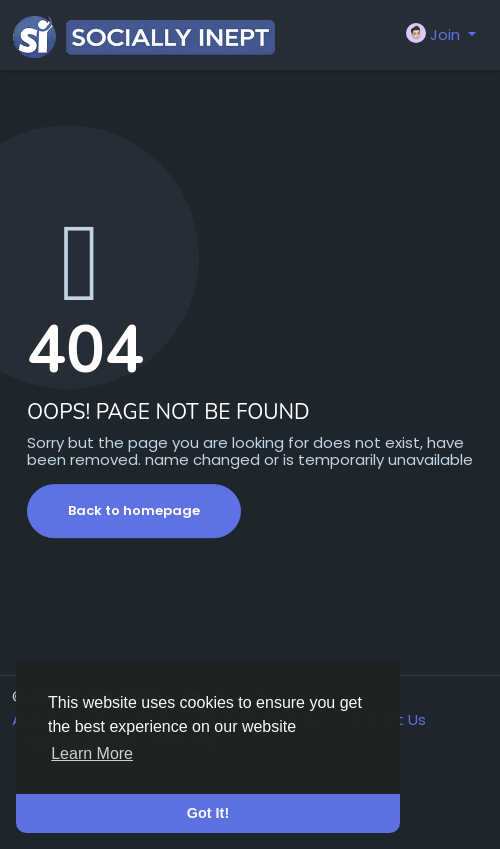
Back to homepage (134, 510)
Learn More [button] (92, 753)
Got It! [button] (208, 813)
